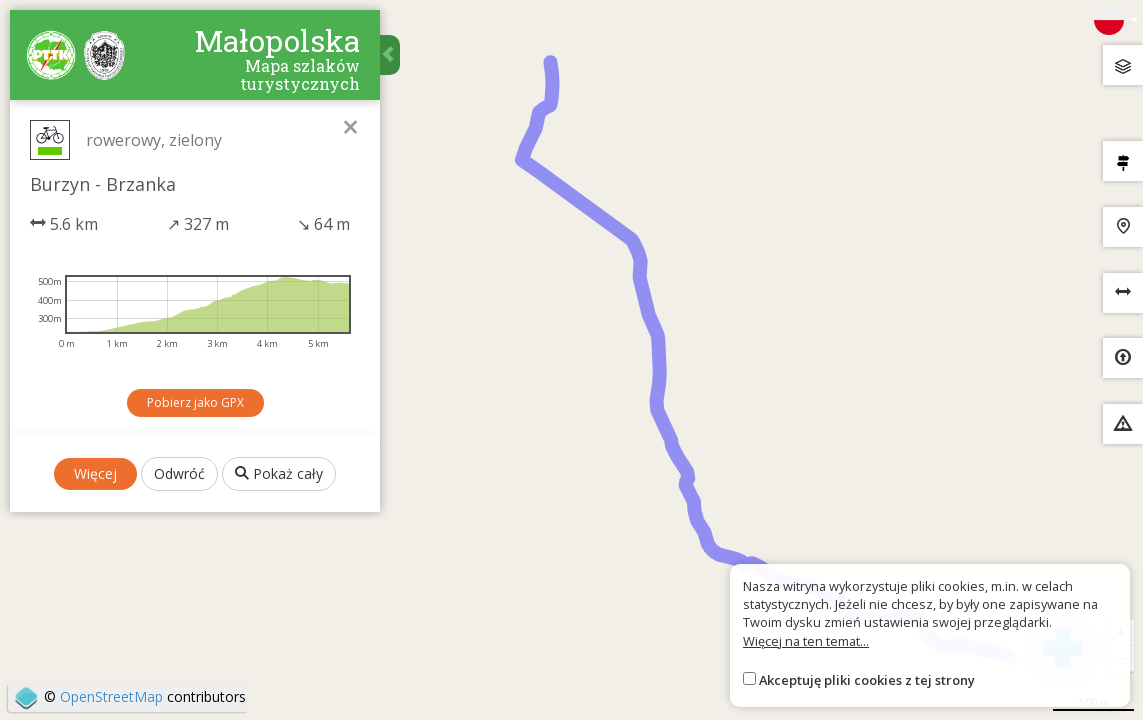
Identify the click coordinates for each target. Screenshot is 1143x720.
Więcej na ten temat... (806, 641)
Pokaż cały (279, 473)
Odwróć (179, 473)
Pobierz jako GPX (195, 402)
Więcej (95, 473)
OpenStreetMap (111, 696)
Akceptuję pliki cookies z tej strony (867, 680)
